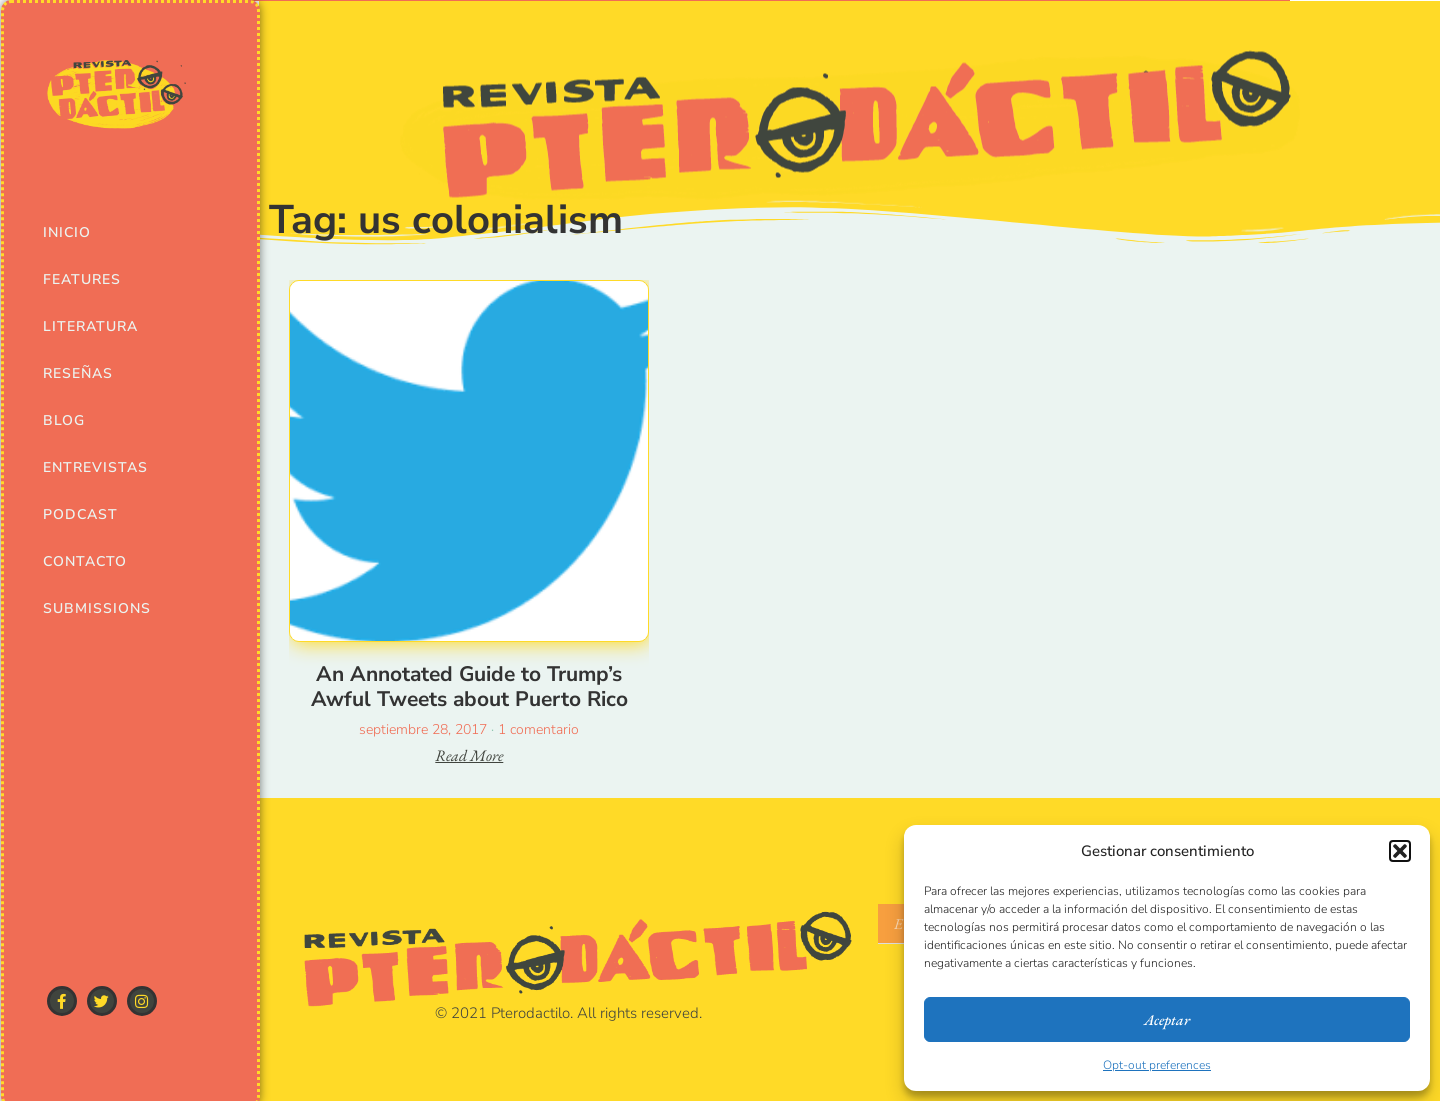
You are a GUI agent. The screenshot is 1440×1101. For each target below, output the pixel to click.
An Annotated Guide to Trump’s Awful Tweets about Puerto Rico (469, 686)
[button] (1400, 851)
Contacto (85, 561)
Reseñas (78, 373)
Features (82, 279)
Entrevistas (93, 467)
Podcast (80, 514)
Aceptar (1167, 1019)
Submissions (93, 608)
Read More (469, 755)
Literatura (90, 326)
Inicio (67, 232)
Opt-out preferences (1157, 1065)
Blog (64, 420)
